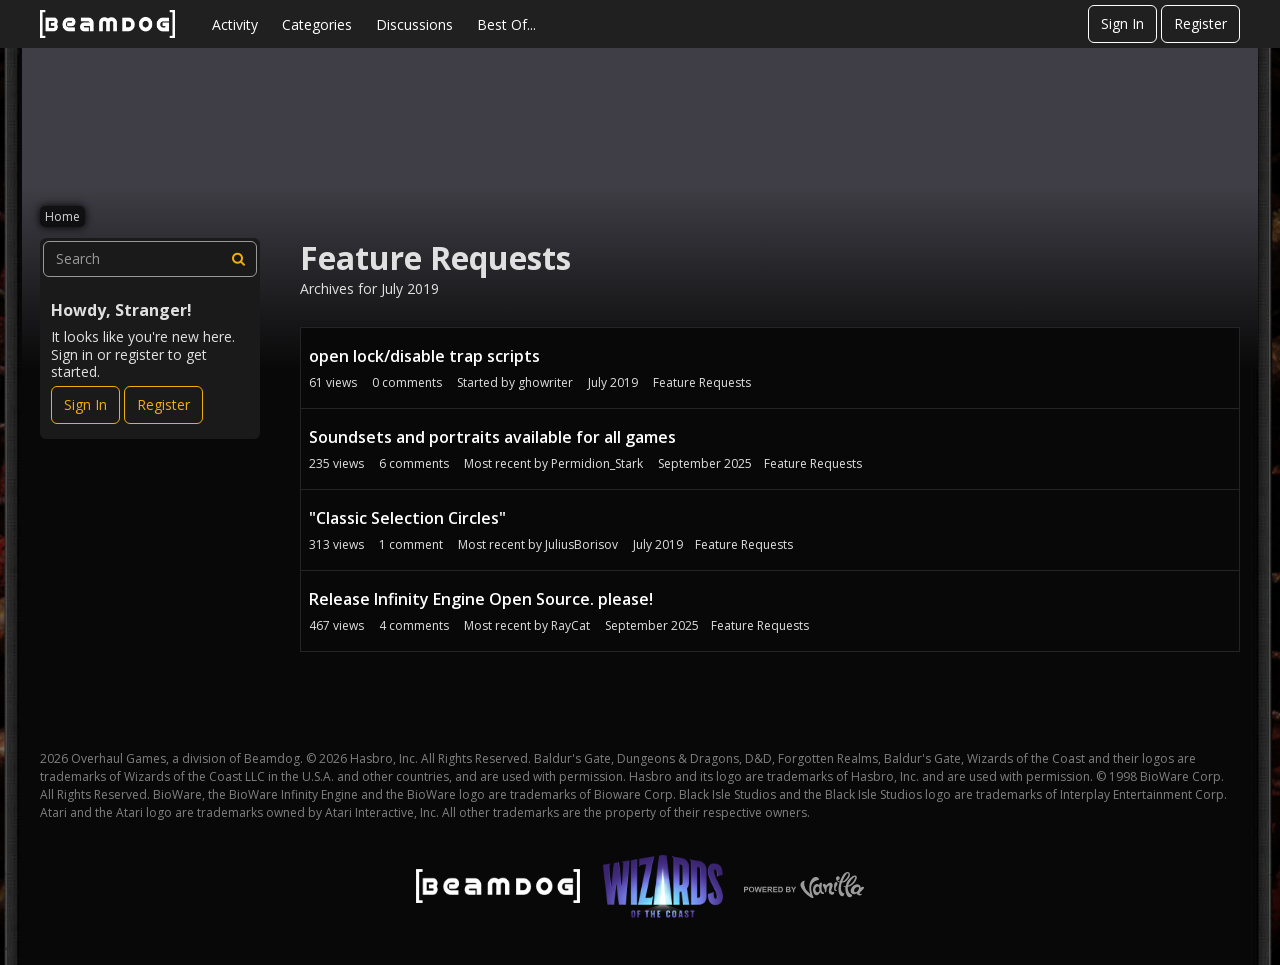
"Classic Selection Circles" (407, 518)
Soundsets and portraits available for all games (492, 437)
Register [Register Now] (163, 404)
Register (1200, 23)
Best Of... (506, 24)
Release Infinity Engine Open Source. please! (481, 599)
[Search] (239, 259)
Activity (235, 24)
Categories (317, 24)
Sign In (1122, 23)
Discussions (414, 24)
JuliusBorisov (581, 544)
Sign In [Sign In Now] (85, 404)
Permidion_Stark (597, 463)
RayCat (570, 625)
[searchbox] (150, 259)
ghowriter (545, 382)
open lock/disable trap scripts (424, 356)
